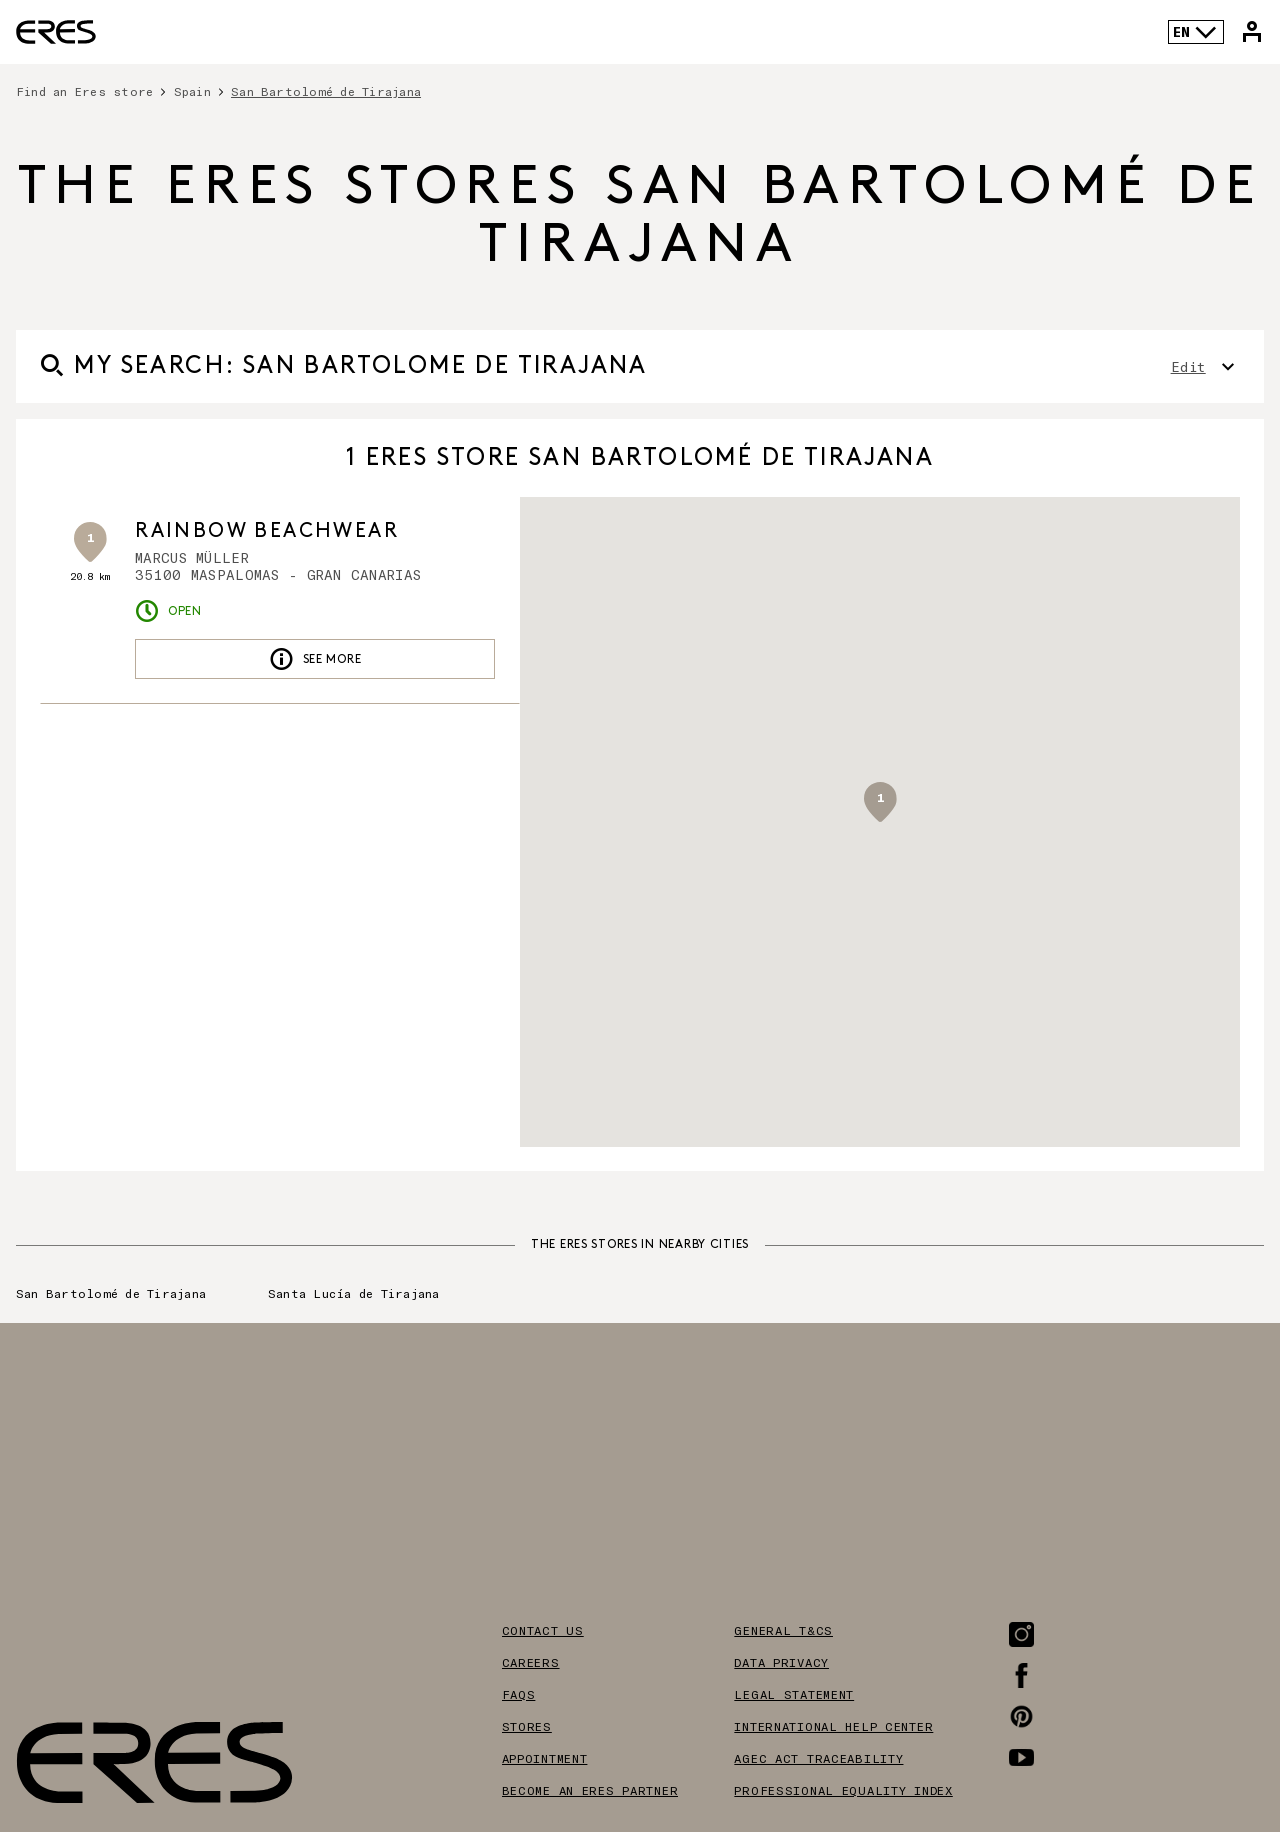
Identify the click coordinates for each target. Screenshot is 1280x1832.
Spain (192, 91)
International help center (833, 1726)
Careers (531, 1662)
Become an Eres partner (590, 1790)
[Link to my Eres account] (1252, 32)
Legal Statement (794, 1694)
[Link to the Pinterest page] (1021, 1716)
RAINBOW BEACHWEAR (267, 531)
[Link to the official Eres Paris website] (56, 32)
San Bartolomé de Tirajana (326, 91)
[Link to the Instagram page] (1021, 1634)
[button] (880, 802)
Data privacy (781, 1662)
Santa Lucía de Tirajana (354, 1293)
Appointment (545, 1758)
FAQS (519, 1694)
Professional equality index (843, 1790)
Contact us (543, 1630)
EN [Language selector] (1195, 32)
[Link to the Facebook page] (1021, 1675)
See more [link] (315, 659)
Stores (527, 1726)
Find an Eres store (84, 91)
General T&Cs (783, 1630)
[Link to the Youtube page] (1021, 1757)
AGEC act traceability (818, 1758)
